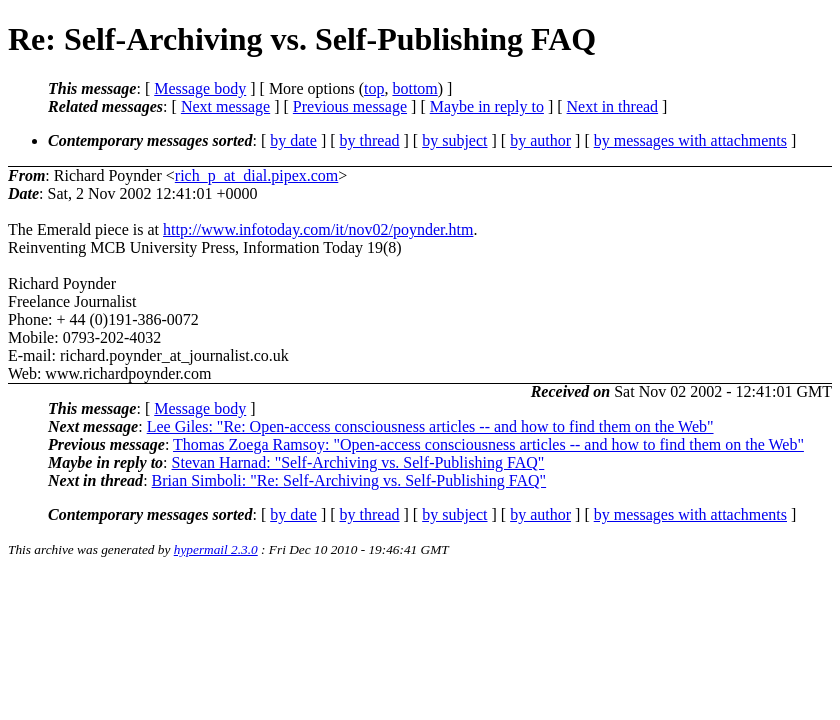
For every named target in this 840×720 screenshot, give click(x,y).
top (374, 88)
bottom (414, 88)
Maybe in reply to (487, 106)
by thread (370, 140)
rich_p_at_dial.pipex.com (257, 175)
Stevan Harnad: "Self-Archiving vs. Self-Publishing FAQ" (358, 462)
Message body (200, 88)
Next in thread (613, 106)
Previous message (350, 106)
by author (540, 140)
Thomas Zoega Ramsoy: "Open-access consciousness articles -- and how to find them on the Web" (488, 444)
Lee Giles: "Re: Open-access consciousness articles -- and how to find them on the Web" (430, 426)
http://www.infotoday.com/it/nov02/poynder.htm (318, 229)
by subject (454, 140)
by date (293, 140)
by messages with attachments (690, 140)
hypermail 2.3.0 (216, 549)
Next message (225, 106)
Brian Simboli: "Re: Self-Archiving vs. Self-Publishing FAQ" (349, 480)
